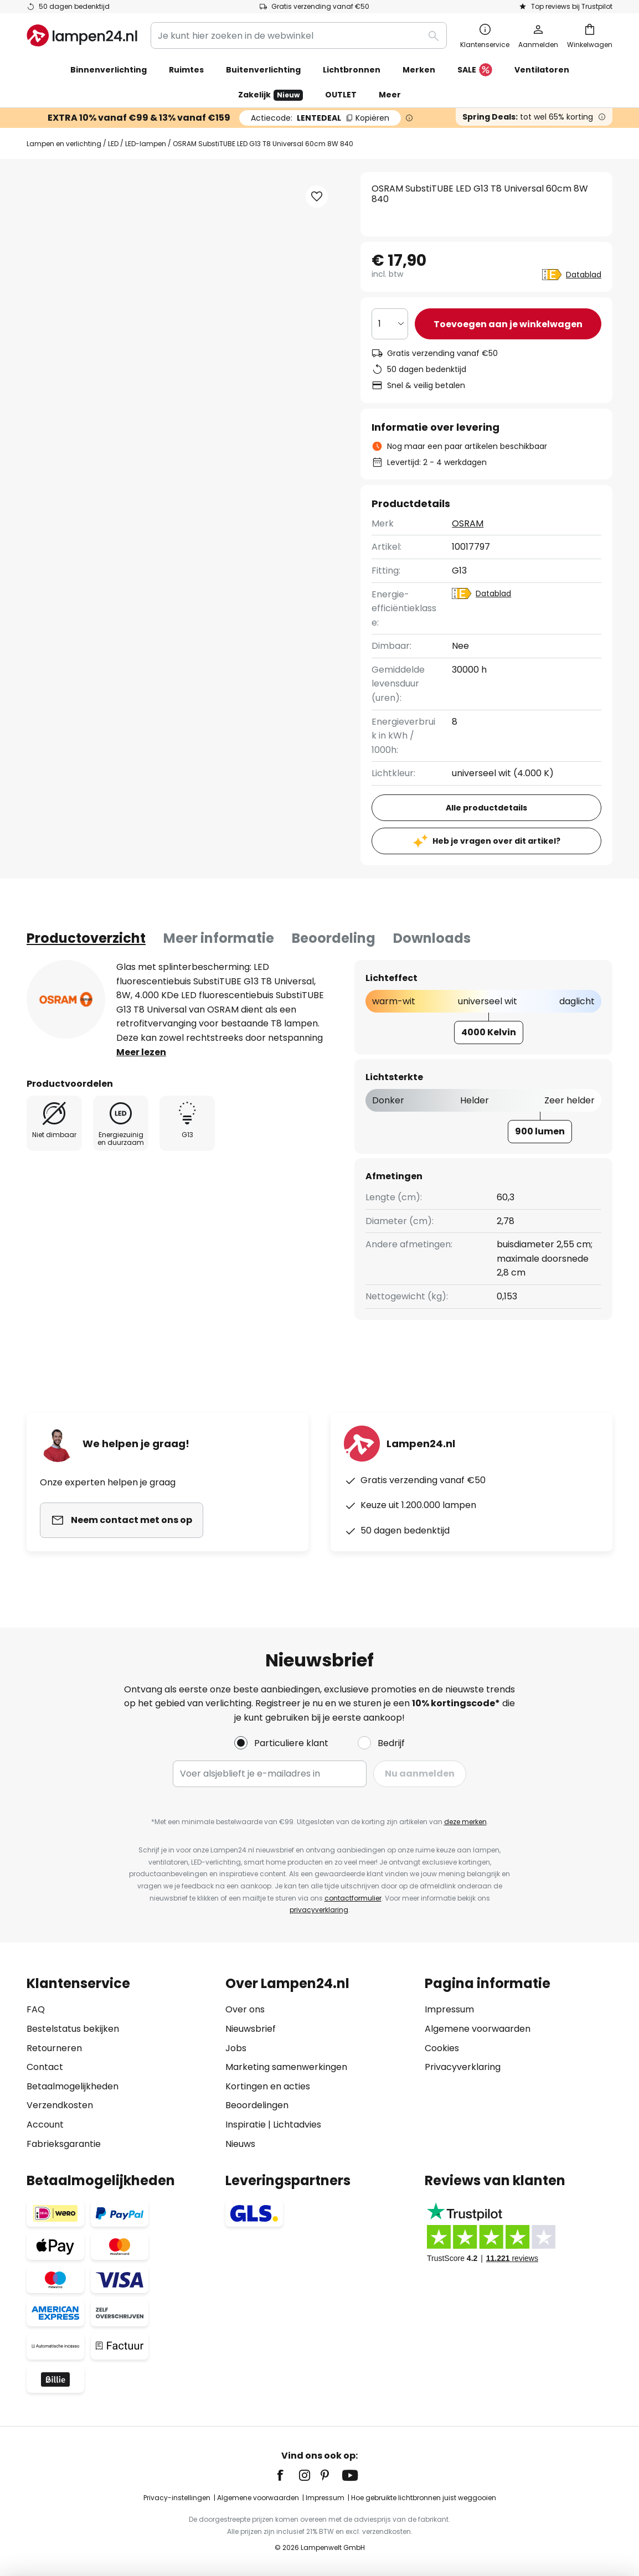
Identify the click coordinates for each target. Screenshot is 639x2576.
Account (45, 2124)
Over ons (245, 2009)
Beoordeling (333, 938)
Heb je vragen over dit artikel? (496, 840)
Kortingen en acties (267, 2086)
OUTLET (341, 94)
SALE (474, 70)
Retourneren (54, 2048)
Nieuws (240, 2144)
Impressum (449, 2009)
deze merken (465, 1821)
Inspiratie (245, 2124)
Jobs (235, 2048)
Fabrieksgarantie (64, 2144)
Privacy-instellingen (176, 2497)
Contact (45, 2067)
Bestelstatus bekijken (73, 2028)
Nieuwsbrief (250, 2028)
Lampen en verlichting (64, 143)
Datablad (583, 274)
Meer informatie (218, 938)
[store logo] (82, 35)
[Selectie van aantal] (390, 323)
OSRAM (467, 523)
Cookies (442, 2048)
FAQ (36, 2009)
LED (113, 143)
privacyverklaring (319, 1909)
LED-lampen (145, 143)
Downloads (432, 938)
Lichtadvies (297, 2124)
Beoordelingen (256, 2105)
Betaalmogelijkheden (72, 2086)
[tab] (86, 938)
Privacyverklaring (463, 2067)
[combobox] (298, 35)
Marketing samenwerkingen (286, 2067)
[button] (317, 196)
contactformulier (353, 1898)
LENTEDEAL (320, 117)
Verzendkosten (60, 2105)
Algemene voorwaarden (477, 2028)
